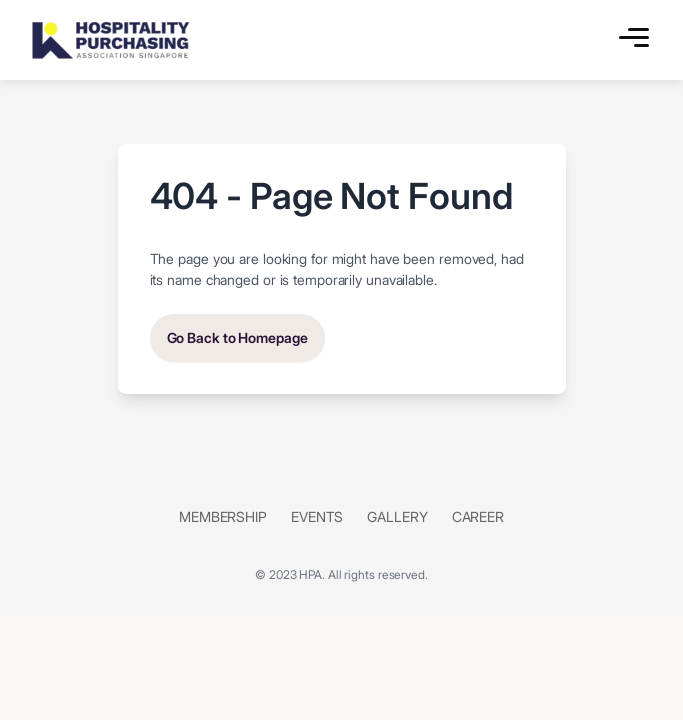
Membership (223, 516)
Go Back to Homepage (237, 337)
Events (317, 516)
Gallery (397, 516)
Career (478, 516)
